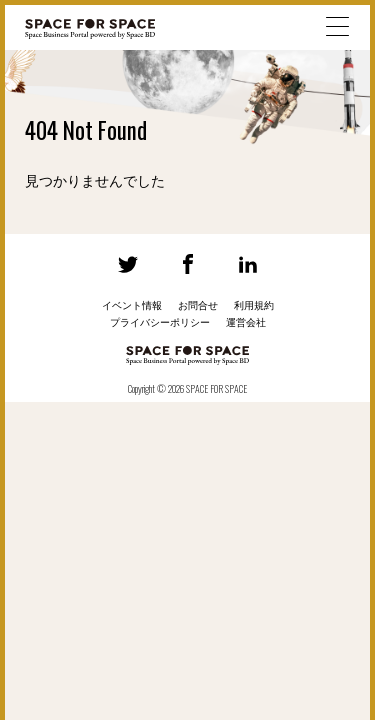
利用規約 (254, 305)
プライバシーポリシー (160, 322)
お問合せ (198, 305)
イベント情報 (132, 305)
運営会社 (246, 322)
